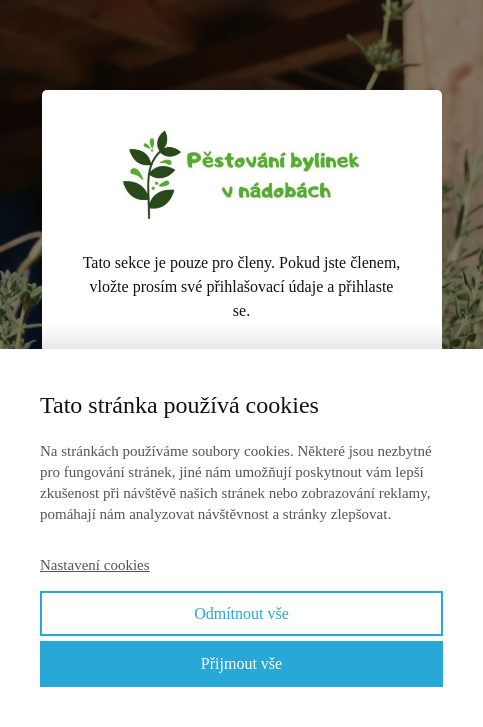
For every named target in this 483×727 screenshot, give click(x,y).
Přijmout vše (241, 663)
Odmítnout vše (241, 613)
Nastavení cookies (95, 565)
